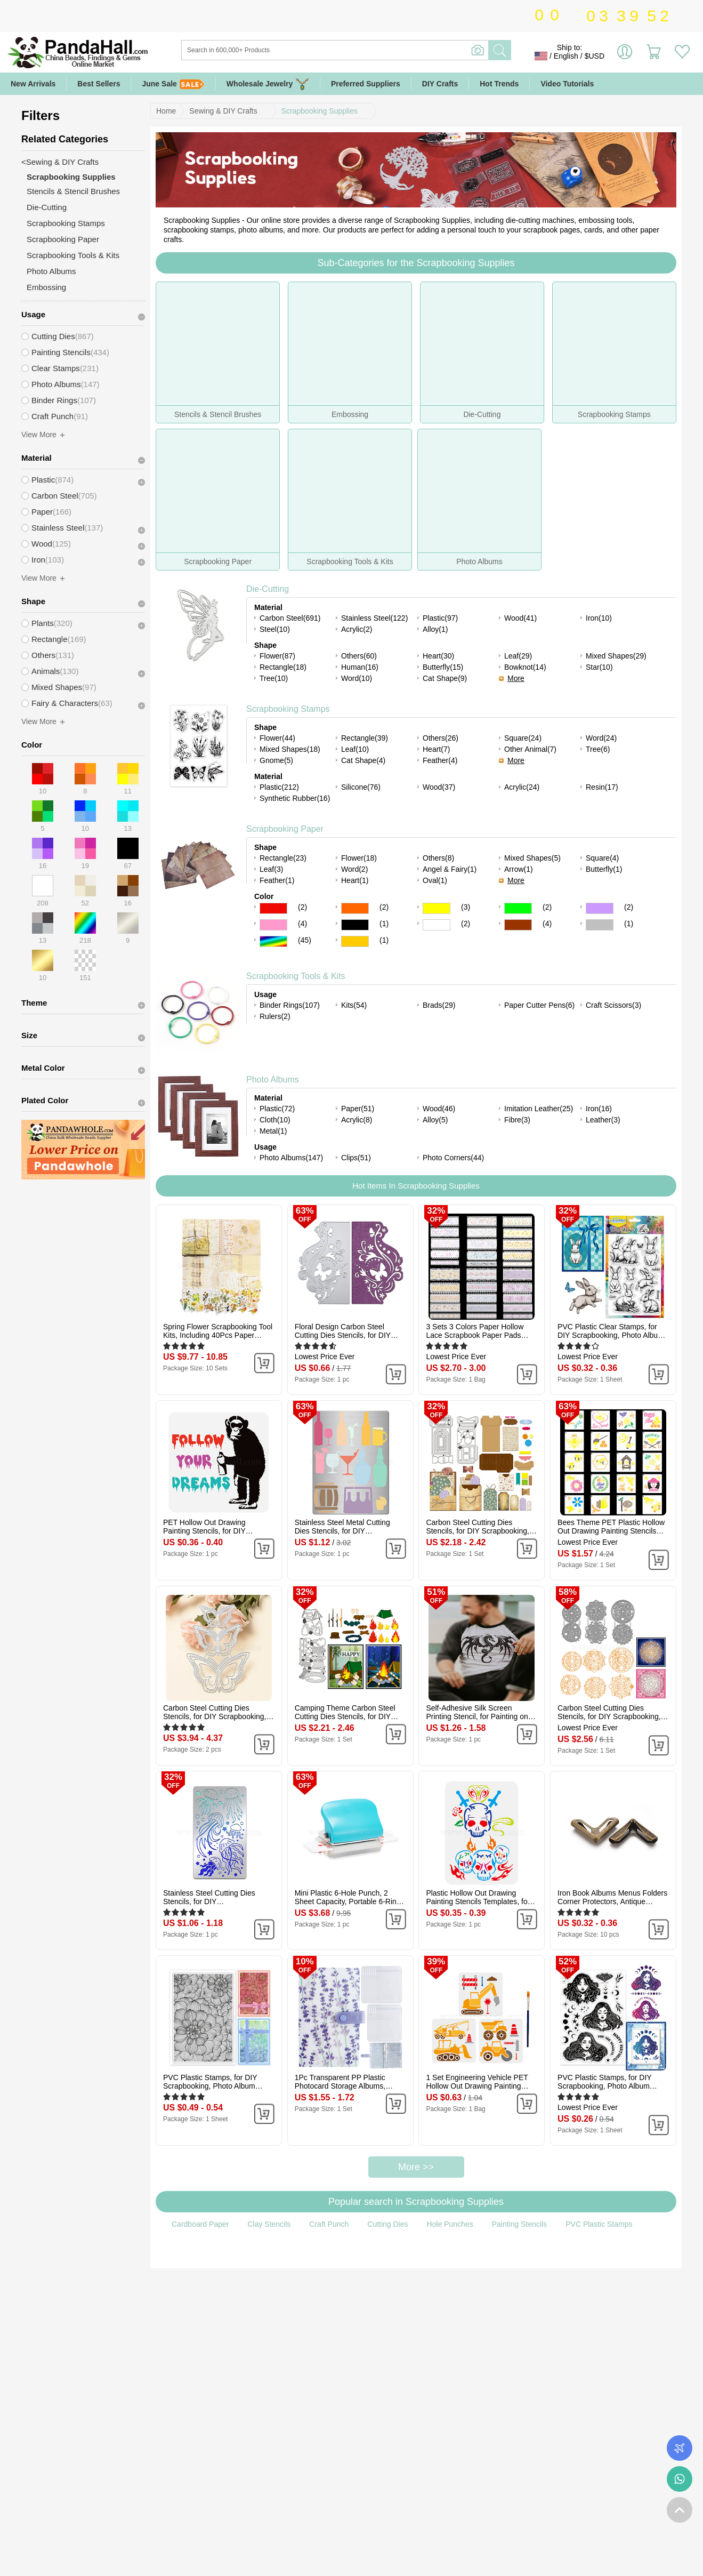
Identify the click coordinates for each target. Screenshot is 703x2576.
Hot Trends (499, 83)
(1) (384, 923)
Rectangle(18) (283, 667)
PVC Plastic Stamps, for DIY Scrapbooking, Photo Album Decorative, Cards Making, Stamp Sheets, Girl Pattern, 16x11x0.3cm (604, 2081)
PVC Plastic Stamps (598, 2224)
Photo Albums (272, 1079)
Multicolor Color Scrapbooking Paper (273, 941)
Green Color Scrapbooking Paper (518, 908)
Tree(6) (598, 749)
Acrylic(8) (356, 1120)
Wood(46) (439, 1108)
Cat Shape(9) (445, 678)
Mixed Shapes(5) (532, 858)
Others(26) (440, 738)
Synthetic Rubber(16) (295, 798)
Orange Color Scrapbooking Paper (355, 908)
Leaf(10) (355, 749)
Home (166, 111)
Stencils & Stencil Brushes (73, 191)
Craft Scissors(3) (613, 1005)
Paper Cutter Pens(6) (539, 1005)
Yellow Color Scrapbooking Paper (436, 908)
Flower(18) (359, 858)
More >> (416, 2167)
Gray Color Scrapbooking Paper (599, 924)
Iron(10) (599, 618)
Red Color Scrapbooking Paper (273, 908)
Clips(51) (356, 1157)
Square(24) (523, 738)
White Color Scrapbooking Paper (436, 924)
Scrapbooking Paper (285, 828)
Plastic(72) (277, 1108)
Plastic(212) (279, 787)
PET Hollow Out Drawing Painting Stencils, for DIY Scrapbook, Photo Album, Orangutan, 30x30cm (205, 1526)
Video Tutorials (567, 83)
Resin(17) (602, 787)
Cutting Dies (387, 2224)
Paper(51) (357, 1108)
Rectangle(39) (364, 738)
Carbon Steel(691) (290, 618)
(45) (304, 940)
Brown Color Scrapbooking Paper (518, 924)
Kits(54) (354, 1005)
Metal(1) (273, 1131)
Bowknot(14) (525, 667)
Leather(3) (603, 1120)
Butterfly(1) (604, 869)
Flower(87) (277, 656)
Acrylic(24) (521, 787)
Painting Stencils (519, 2224)
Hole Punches (450, 2224)
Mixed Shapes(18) (290, 749)
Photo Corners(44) (453, 1157)
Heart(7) (436, 749)
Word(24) (601, 738)
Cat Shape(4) (363, 760)
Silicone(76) (361, 787)
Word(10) (356, 678)
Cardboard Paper (200, 2224)
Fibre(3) (517, 1120)
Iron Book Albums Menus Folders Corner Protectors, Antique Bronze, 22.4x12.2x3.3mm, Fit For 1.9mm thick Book (612, 1897)
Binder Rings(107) (290, 1005)
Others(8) (438, 858)
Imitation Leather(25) (538, 1108)
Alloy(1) (435, 629)
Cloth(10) (275, 1120)
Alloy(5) (435, 1120)
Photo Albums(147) (291, 1157)
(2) (302, 907)
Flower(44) (277, 738)
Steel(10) (275, 629)
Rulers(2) (275, 1016)
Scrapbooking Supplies (319, 110)
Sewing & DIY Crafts (223, 111)
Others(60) (359, 656)
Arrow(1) (518, 869)
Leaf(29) (518, 656)
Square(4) (602, 858)
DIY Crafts (440, 83)
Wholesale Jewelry (268, 84)
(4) (302, 923)
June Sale (173, 84)
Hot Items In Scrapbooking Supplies (415, 1185)
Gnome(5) (276, 760)
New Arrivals (33, 83)
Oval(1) (435, 880)
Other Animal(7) (530, 749)
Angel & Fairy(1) (449, 869)
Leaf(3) (271, 869)
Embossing (46, 287)
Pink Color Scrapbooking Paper (273, 924)
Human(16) (359, 667)
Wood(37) (439, 787)
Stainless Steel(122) (374, 618)
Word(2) (354, 869)
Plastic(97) (440, 618)
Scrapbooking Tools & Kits (295, 976)
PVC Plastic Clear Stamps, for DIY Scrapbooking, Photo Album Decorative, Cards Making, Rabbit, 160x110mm (610, 1330)
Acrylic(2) (356, 629)
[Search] (378, 50)
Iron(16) (599, 1108)
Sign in (624, 56)
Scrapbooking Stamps (288, 708)
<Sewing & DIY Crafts (60, 161)
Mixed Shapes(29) (616, 656)
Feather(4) (440, 760)
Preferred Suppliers (365, 83)
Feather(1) (277, 880)
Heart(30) (438, 656)
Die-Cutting (267, 588)
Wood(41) (520, 618)
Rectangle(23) (283, 858)
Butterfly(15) (443, 667)
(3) (465, 907)
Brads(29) (439, 1005)
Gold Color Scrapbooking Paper (355, 941)
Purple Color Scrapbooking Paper (599, 908)
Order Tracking (679, 2448)
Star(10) (599, 667)
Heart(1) (354, 880)
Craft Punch (329, 2224)
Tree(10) (274, 678)
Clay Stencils (268, 2224)
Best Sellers (98, 83)
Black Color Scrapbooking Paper (355, 924)
